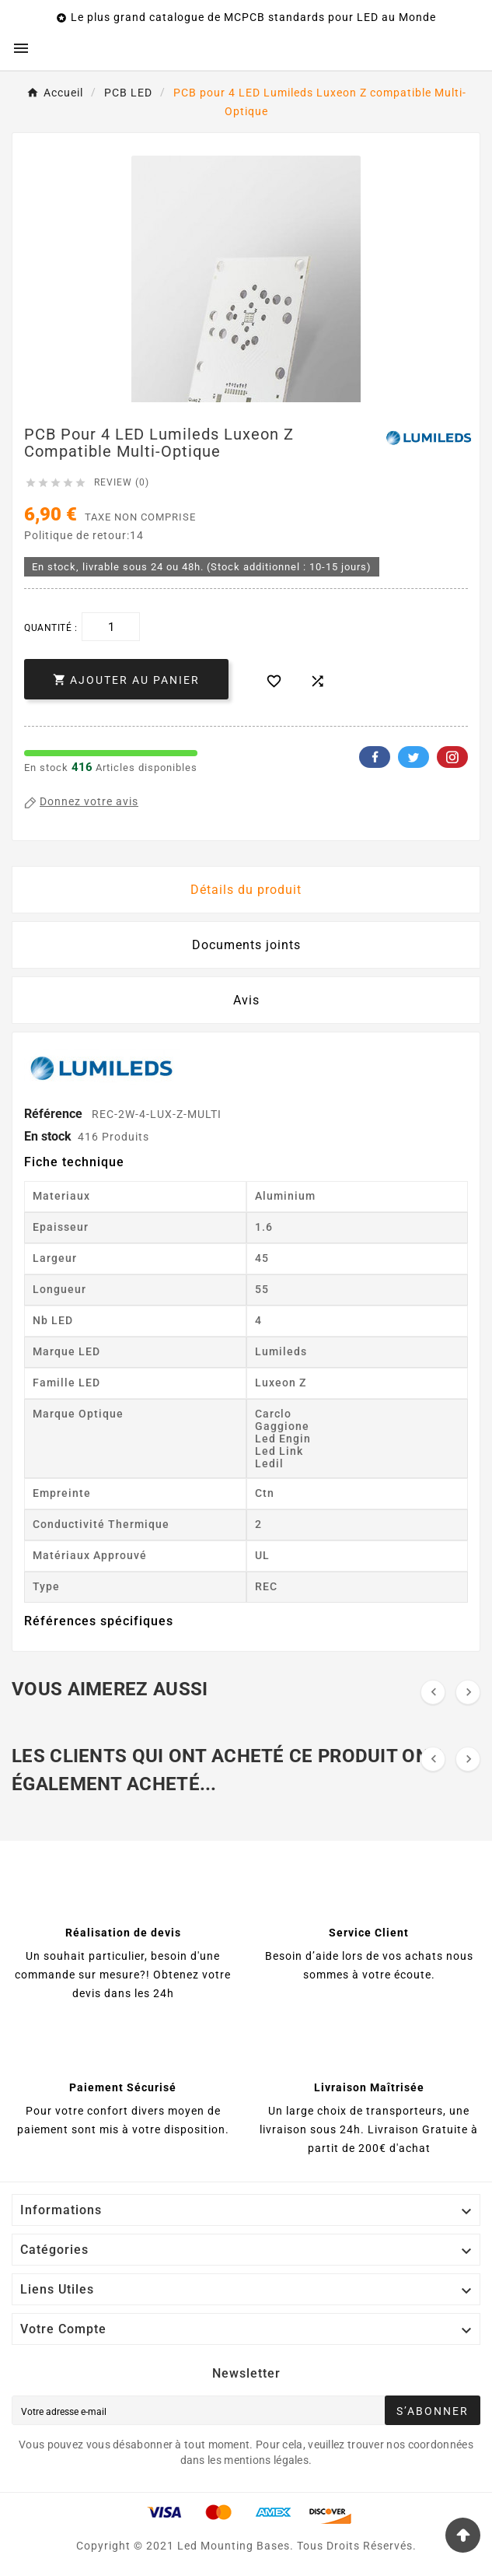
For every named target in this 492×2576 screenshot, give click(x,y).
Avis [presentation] (246, 1000)
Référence (54, 1113)
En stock (48, 1136)
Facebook (374, 757)
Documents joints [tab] (246, 945)
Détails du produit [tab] (246, 889)
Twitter (413, 757)
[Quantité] (111, 626)
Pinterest (452, 757)
